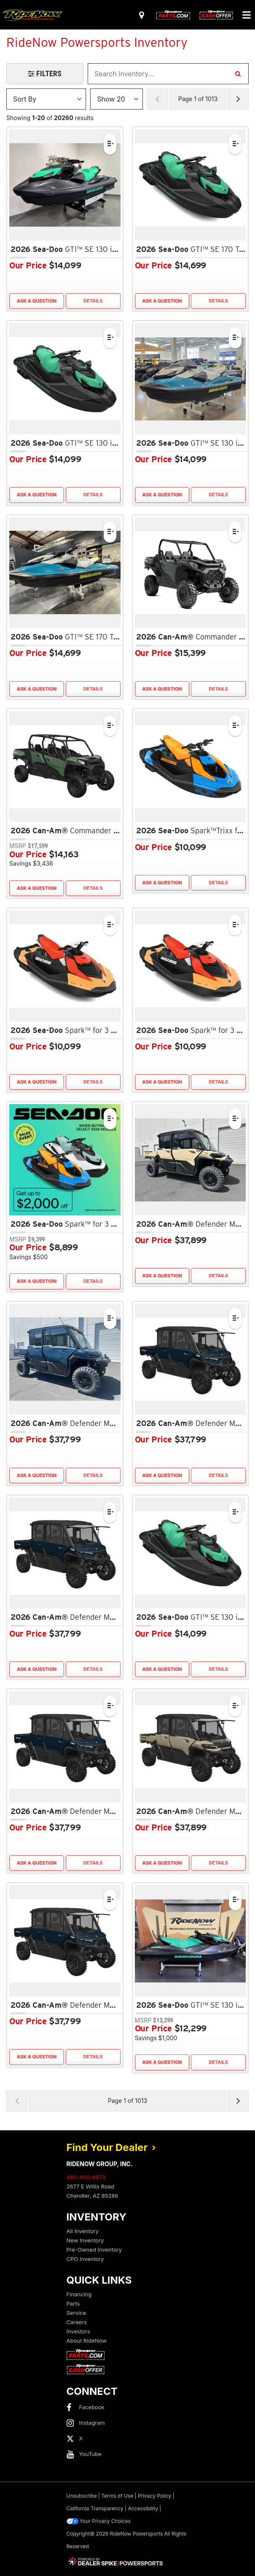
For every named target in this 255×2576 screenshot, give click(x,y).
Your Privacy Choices (99, 2521)
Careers (77, 2322)
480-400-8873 (86, 2177)
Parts (73, 2303)
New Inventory (85, 2240)
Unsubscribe (82, 2496)
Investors (78, 2331)
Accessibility (143, 2508)
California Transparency (95, 2508)
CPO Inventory (85, 2258)
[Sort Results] (46, 99)
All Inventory (83, 2231)
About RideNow (87, 2340)
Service (76, 2312)
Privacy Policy (154, 2496)
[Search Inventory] (237, 74)
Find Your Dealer (111, 2147)
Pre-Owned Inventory (94, 2249)
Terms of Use (117, 2496)
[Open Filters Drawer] (44, 73)
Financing (79, 2294)
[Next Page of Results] (238, 99)
